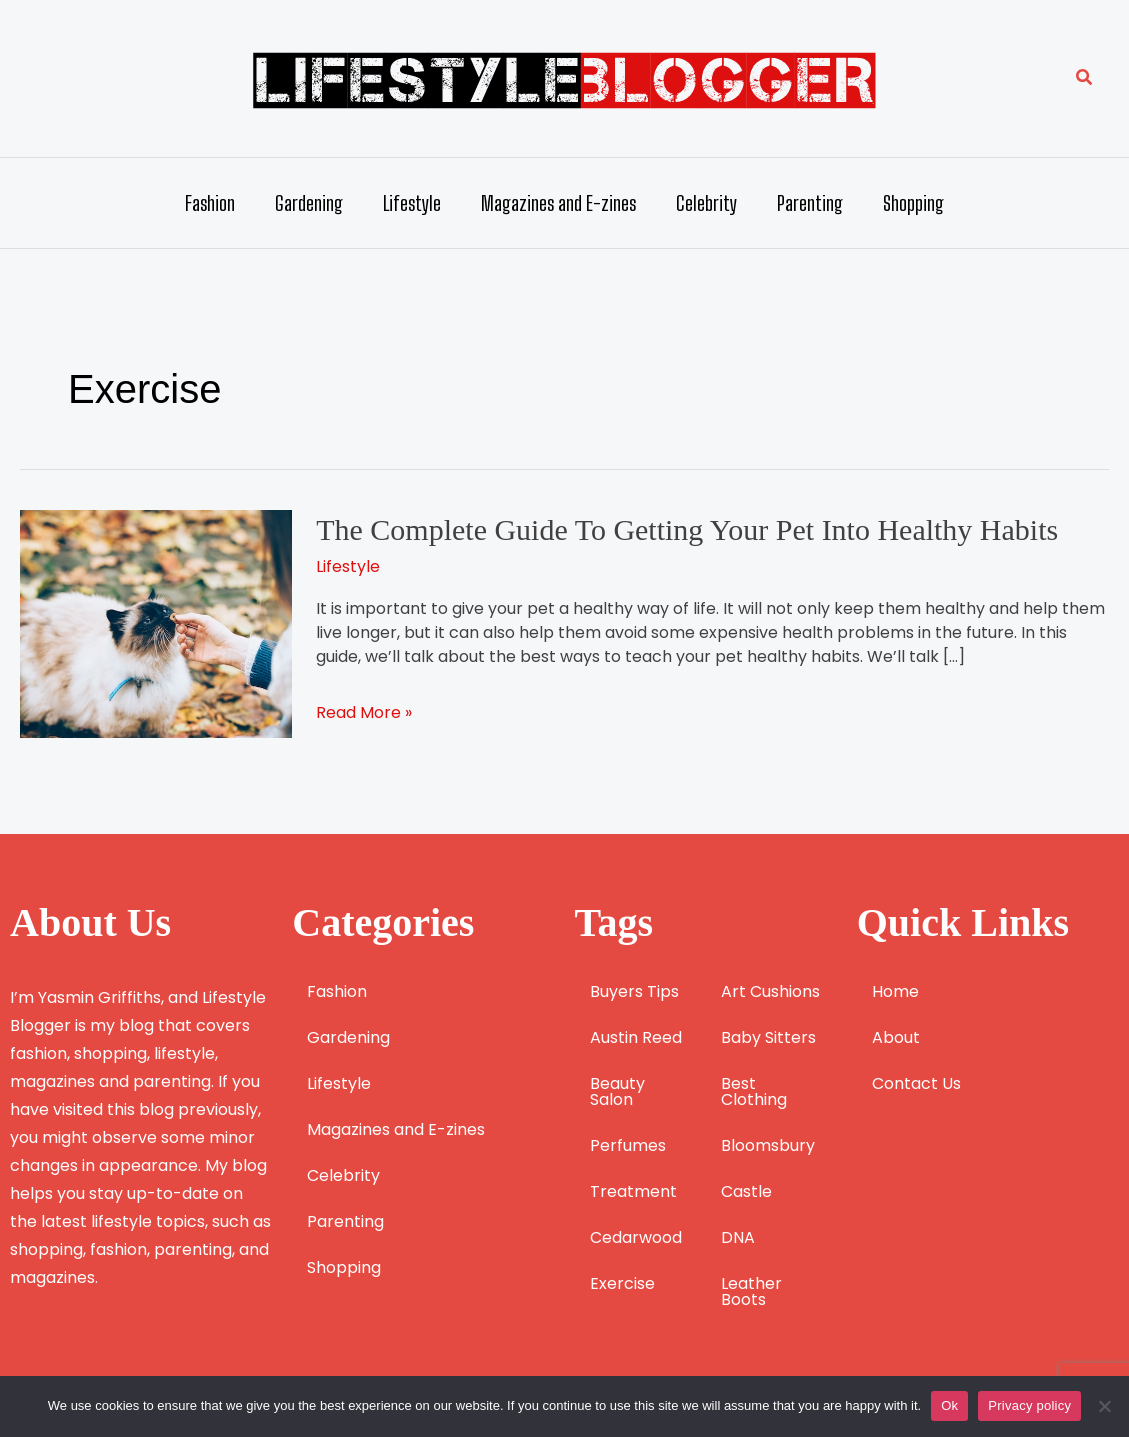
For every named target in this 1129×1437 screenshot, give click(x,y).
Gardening (309, 203)
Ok (949, 1405)
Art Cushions (770, 991)
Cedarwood (636, 1237)
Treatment (633, 1191)
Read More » (364, 713)
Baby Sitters (768, 1037)
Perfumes (628, 1145)
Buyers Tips (634, 991)
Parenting (810, 203)
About (896, 1037)
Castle (746, 1191)
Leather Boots (751, 1291)
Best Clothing (754, 1091)
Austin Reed (636, 1037)
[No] (1104, 1406)
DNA (738, 1237)
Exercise (622, 1283)
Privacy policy (1029, 1405)
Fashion (210, 203)
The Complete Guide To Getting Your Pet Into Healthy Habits (687, 529)
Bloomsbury (768, 1145)
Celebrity (706, 203)
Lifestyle (412, 203)
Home (895, 991)
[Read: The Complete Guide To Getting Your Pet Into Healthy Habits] (156, 622)
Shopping (913, 203)
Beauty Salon (617, 1091)
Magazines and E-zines (558, 203)
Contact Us (916, 1083)
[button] (1085, 79)
